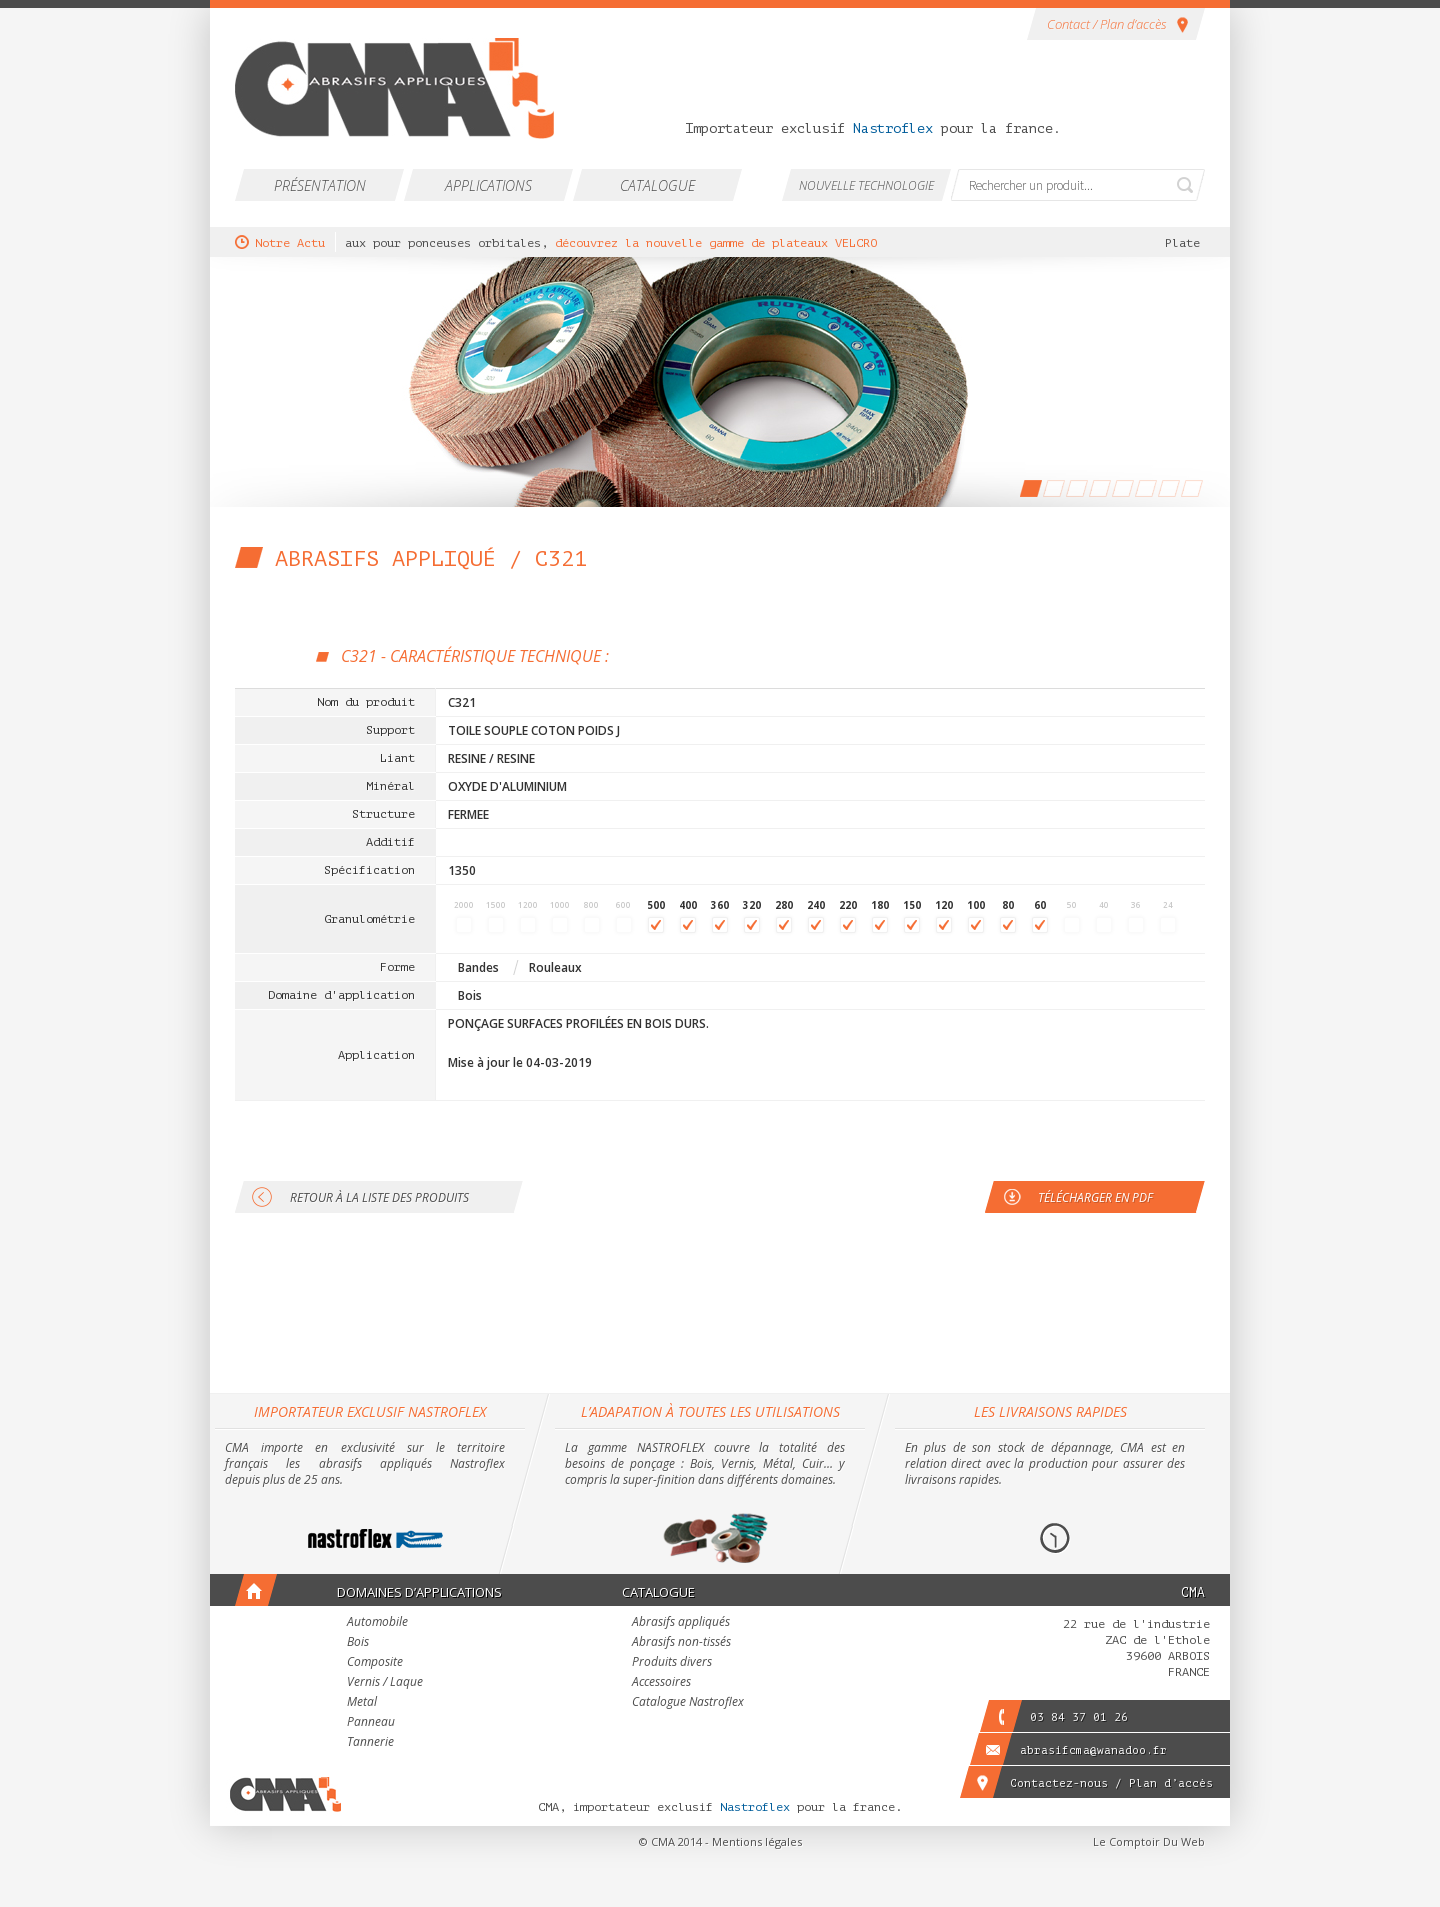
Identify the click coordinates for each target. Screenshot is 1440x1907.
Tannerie (370, 1743)
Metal (362, 1703)
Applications (488, 185)
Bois (358, 1643)
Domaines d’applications (419, 1592)
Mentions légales (757, 1841)
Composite (375, 1663)
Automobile (377, 1623)
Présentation (320, 185)
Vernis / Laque (385, 1683)
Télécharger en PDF (1095, 1197)
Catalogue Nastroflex (688, 1703)
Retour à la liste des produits (379, 1197)
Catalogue (657, 185)
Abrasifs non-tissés (681, 1643)
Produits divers (672, 1663)
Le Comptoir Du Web (1149, 1841)
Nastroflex (893, 128)
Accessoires (661, 1683)
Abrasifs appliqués (681, 1623)
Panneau (371, 1723)
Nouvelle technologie (866, 185)
